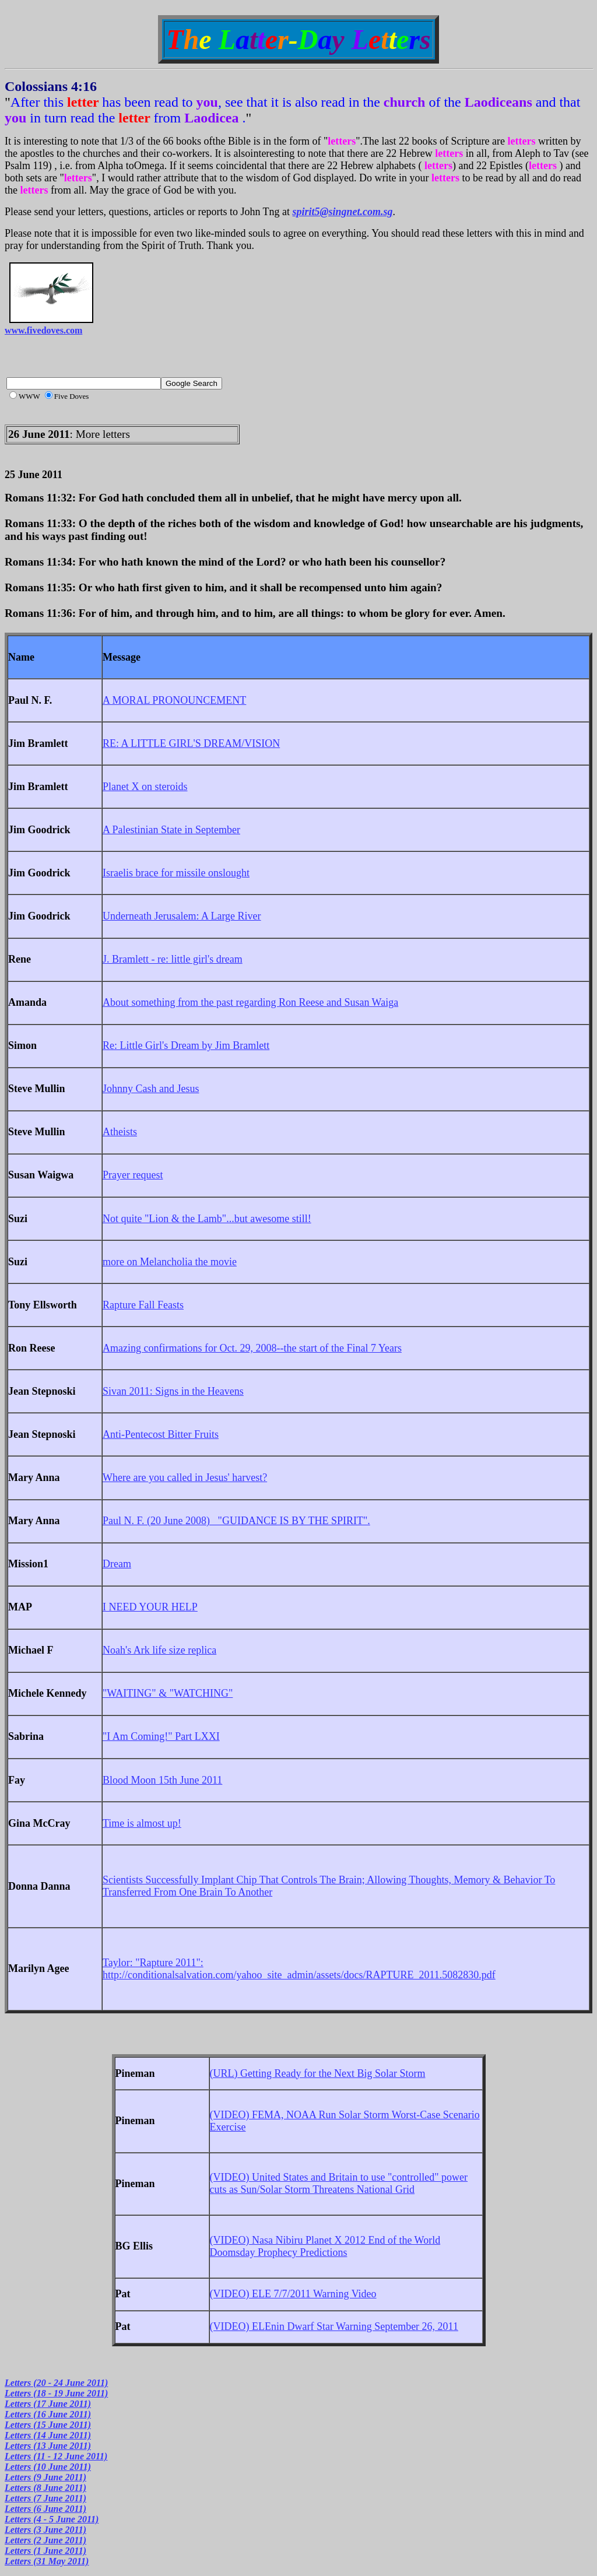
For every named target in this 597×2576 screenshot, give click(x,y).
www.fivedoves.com (43, 330)
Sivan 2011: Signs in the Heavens (173, 1391)
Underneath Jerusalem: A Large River (182, 916)
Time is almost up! (142, 1823)
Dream (117, 1564)
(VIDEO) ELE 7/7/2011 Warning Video (293, 2294)
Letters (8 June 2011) (45, 2488)
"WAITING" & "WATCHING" (168, 1693)
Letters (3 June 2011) (45, 2530)
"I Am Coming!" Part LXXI (161, 1736)
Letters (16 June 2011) (48, 2414)
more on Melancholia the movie (170, 1262)
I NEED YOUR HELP (150, 1607)
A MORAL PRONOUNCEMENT (174, 700)
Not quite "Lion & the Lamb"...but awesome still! (207, 1218)
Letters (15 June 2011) (48, 2425)
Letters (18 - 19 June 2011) (56, 2393)
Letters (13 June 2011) (48, 2446)
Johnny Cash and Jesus (151, 1088)
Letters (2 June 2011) (45, 2540)
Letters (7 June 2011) (45, 2498)
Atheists (120, 1132)
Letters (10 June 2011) (48, 2467)
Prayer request (133, 1175)
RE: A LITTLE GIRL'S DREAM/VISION (191, 743)
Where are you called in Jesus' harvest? (185, 1477)
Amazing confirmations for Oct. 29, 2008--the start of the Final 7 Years (252, 1348)
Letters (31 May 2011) (47, 2561)
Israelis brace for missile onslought (176, 873)
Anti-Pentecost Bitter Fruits (161, 1434)
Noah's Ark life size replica (159, 1650)
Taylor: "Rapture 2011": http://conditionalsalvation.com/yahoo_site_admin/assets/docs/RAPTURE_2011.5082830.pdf (299, 1969)
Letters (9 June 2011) (45, 2477)
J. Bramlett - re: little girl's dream (173, 959)
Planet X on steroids (145, 786)
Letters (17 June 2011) (48, 2404)
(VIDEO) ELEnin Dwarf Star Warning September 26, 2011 (334, 2326)
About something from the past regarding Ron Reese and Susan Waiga (250, 1002)
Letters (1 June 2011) (45, 2551)
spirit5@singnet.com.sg (343, 211)
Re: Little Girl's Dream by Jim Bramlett (186, 1045)
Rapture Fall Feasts (143, 1305)
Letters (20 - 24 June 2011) (56, 2383)
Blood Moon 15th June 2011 (162, 1780)
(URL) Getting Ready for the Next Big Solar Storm (318, 2073)
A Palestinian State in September (171, 830)
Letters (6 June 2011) (45, 2509)
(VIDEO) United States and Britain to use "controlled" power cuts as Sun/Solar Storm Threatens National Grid (339, 2183)
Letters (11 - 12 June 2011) (56, 2456)
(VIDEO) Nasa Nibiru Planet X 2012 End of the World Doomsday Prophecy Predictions (325, 2246)
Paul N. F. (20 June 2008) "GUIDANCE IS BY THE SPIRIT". (236, 1520)
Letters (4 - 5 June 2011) (52, 2519)
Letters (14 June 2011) (48, 2435)
